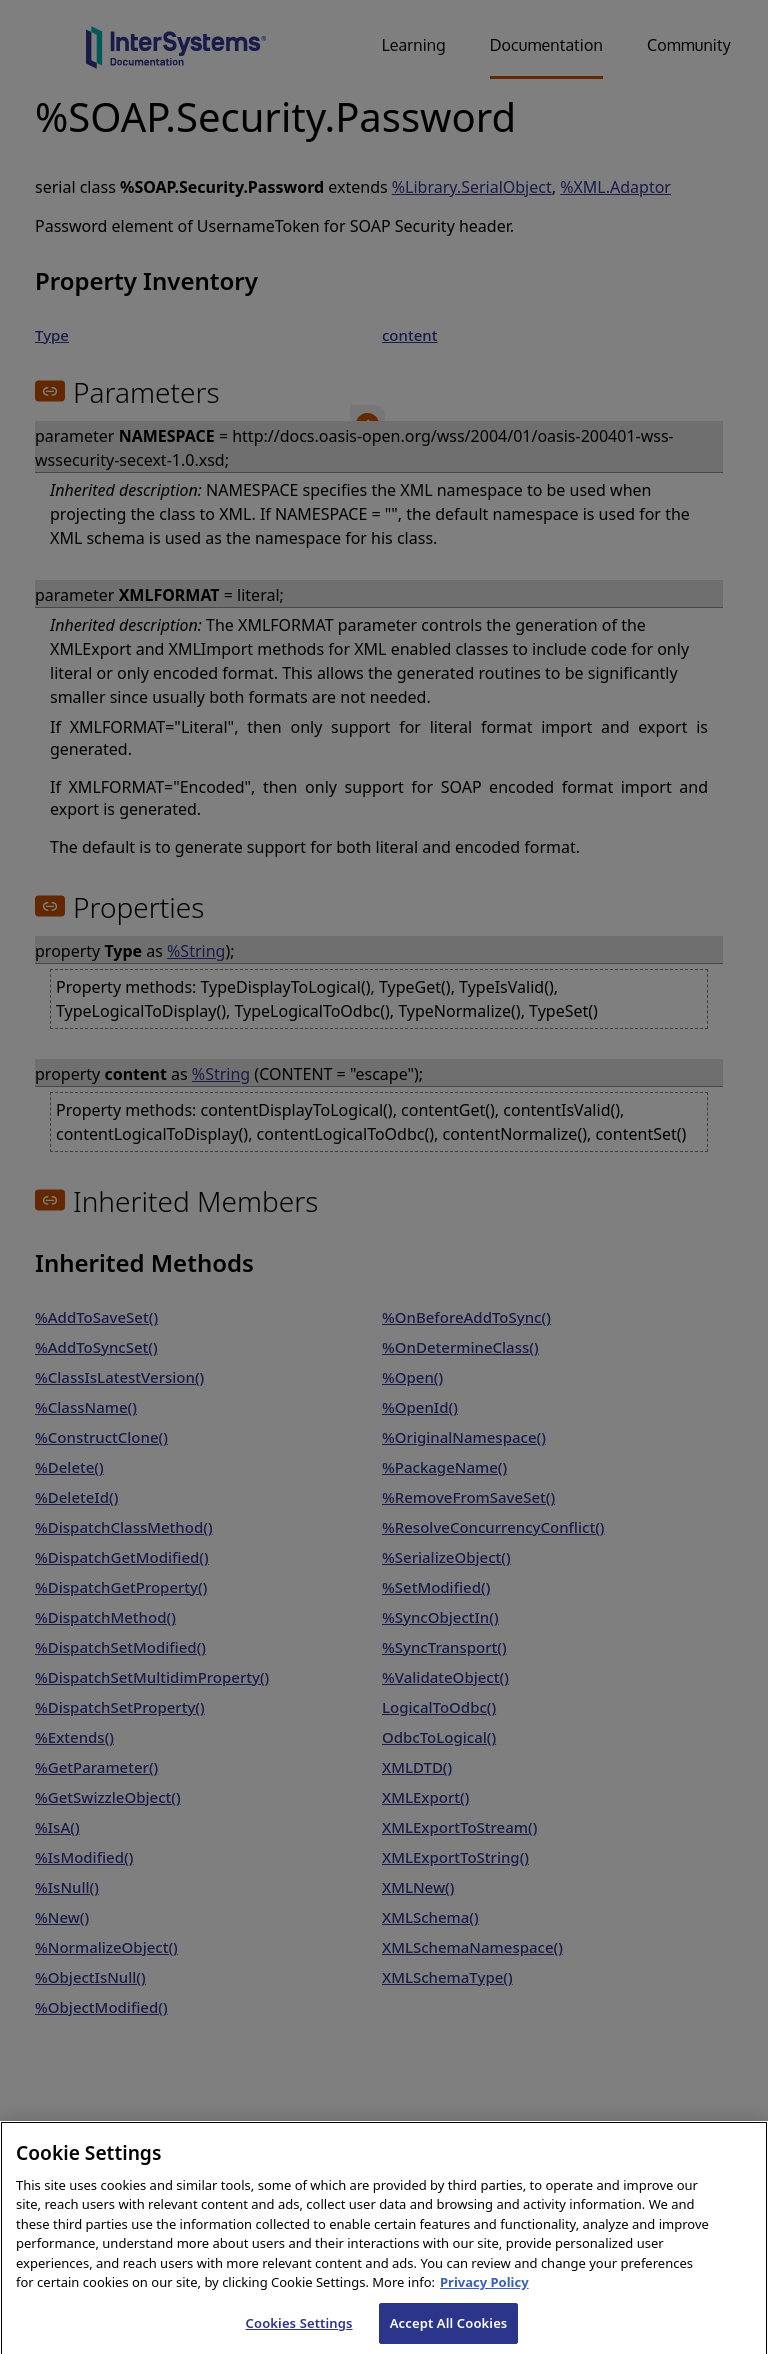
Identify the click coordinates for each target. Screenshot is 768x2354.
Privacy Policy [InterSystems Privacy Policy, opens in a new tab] (484, 2293)
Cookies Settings (299, 2333)
